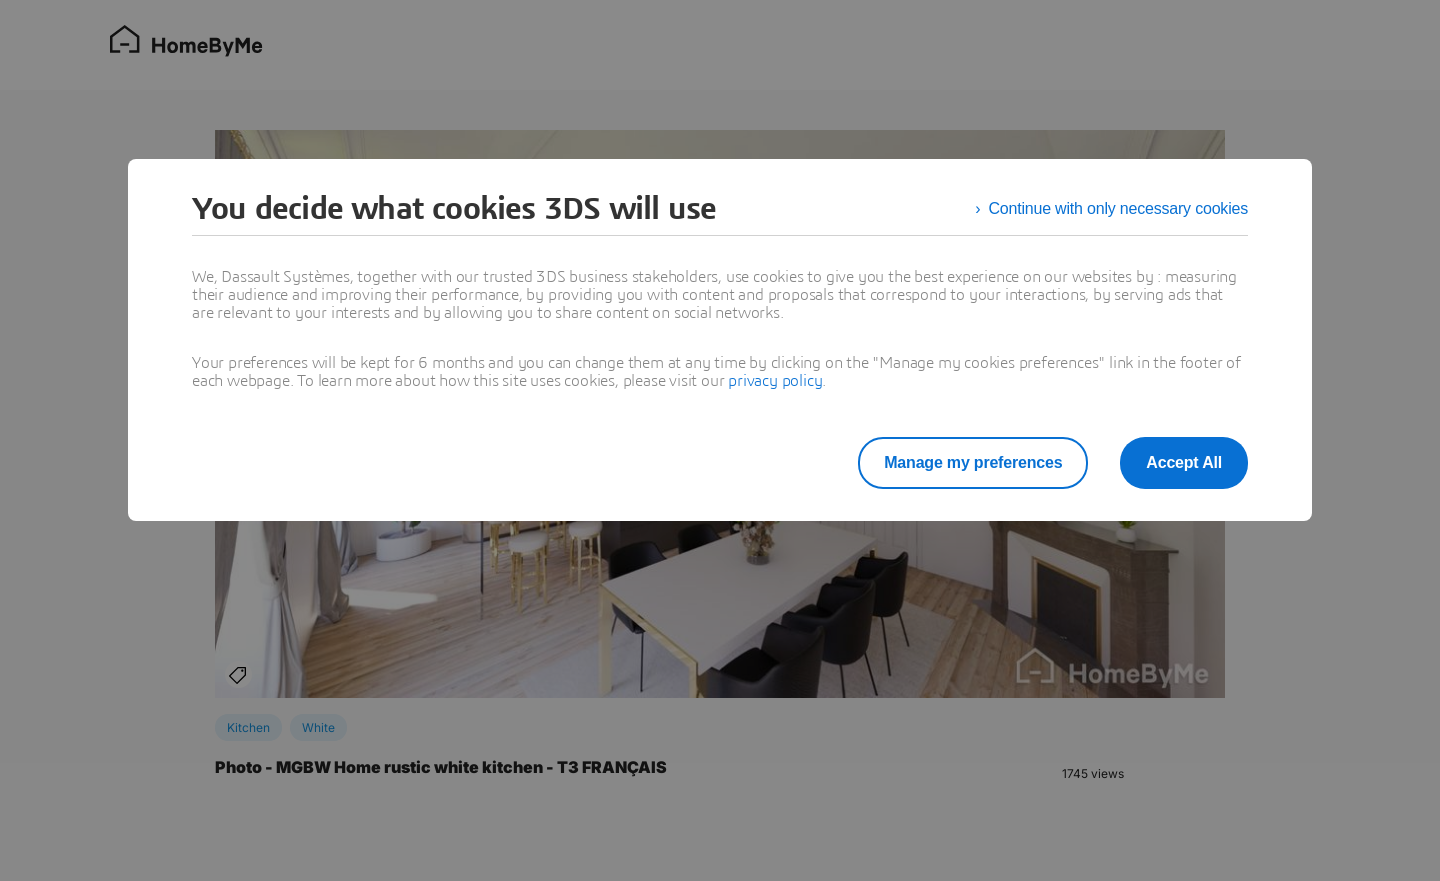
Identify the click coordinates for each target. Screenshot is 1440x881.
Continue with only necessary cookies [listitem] (1118, 208)
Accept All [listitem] (1184, 462)
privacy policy (775, 381)
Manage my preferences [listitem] (973, 462)
